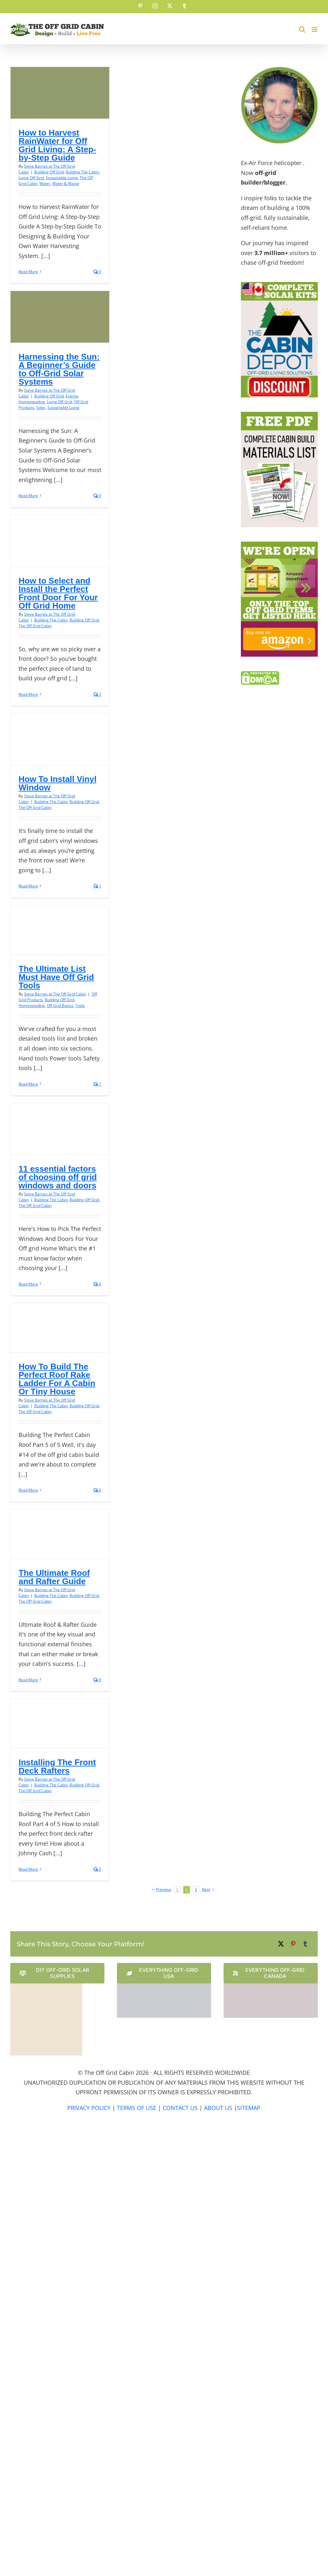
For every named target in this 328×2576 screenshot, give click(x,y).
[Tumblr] (305, 1944)
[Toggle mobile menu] (315, 29)
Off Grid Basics (60, 1005)
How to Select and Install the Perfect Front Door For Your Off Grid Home (58, 593)
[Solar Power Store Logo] (46, 1986)
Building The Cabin (82, 172)
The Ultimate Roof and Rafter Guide (54, 1577)
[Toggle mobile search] (302, 29)
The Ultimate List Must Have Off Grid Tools (56, 977)
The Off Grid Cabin (35, 625)
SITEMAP (248, 2108)
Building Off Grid (49, 172)
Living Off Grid (31, 177)
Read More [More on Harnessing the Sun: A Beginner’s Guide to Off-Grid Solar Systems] (28, 495)
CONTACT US (180, 2108)
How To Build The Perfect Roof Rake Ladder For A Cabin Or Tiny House (57, 1379)
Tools (80, 1005)
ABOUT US (218, 2108)
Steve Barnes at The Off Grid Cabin (55, 994)
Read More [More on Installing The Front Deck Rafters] (28, 1869)
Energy (72, 396)
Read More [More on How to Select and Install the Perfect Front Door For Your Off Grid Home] (28, 694)
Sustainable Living (62, 177)
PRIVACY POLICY (89, 2108)
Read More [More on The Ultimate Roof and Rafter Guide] (28, 1680)
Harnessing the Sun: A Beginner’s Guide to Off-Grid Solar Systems (59, 369)
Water (44, 183)
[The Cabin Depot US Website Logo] (164, 1986)
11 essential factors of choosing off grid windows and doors (58, 1177)
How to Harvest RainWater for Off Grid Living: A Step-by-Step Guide (57, 145)
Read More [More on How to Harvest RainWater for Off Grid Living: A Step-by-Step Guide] (28, 271)
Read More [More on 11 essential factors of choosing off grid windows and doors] (28, 1284)
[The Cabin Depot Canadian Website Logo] (271, 1986)
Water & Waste (65, 183)
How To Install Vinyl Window (57, 783)
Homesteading (32, 401)
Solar (40, 407)
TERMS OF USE (136, 2108)
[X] (281, 1944)
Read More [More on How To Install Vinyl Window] (28, 886)
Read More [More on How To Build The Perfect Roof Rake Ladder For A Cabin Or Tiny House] (28, 1490)
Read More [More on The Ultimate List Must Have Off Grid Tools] (28, 1084)
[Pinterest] (293, 1944)
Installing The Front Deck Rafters (57, 1766)
